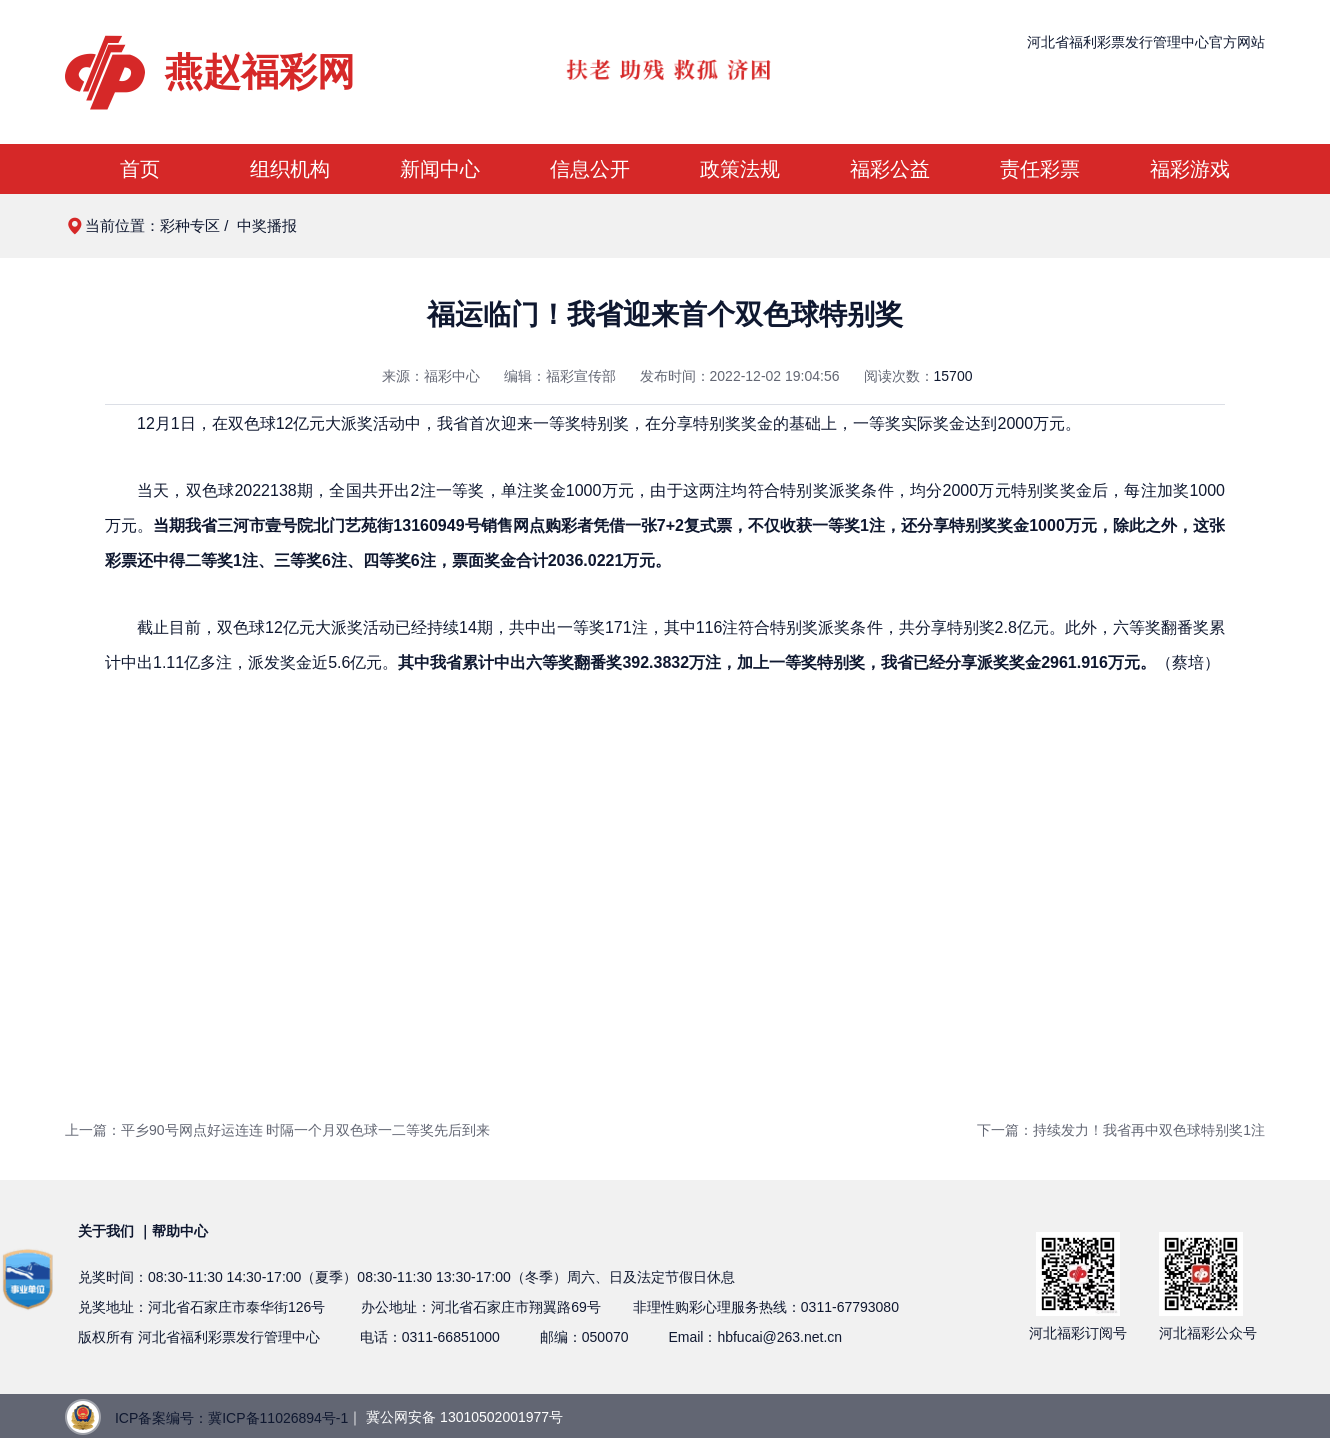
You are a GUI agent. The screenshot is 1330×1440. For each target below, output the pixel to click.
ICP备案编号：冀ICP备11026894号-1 (231, 1418)
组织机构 (290, 169)
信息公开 (590, 169)
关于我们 (106, 1231)
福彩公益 (890, 169)
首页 (140, 169)
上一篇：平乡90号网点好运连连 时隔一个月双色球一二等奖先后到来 (277, 1130)
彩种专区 (190, 225)
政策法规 (740, 169)
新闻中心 (440, 169)
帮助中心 (180, 1231)
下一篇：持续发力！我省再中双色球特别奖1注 (1121, 1130)
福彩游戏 (1190, 169)
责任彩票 (1040, 169)
